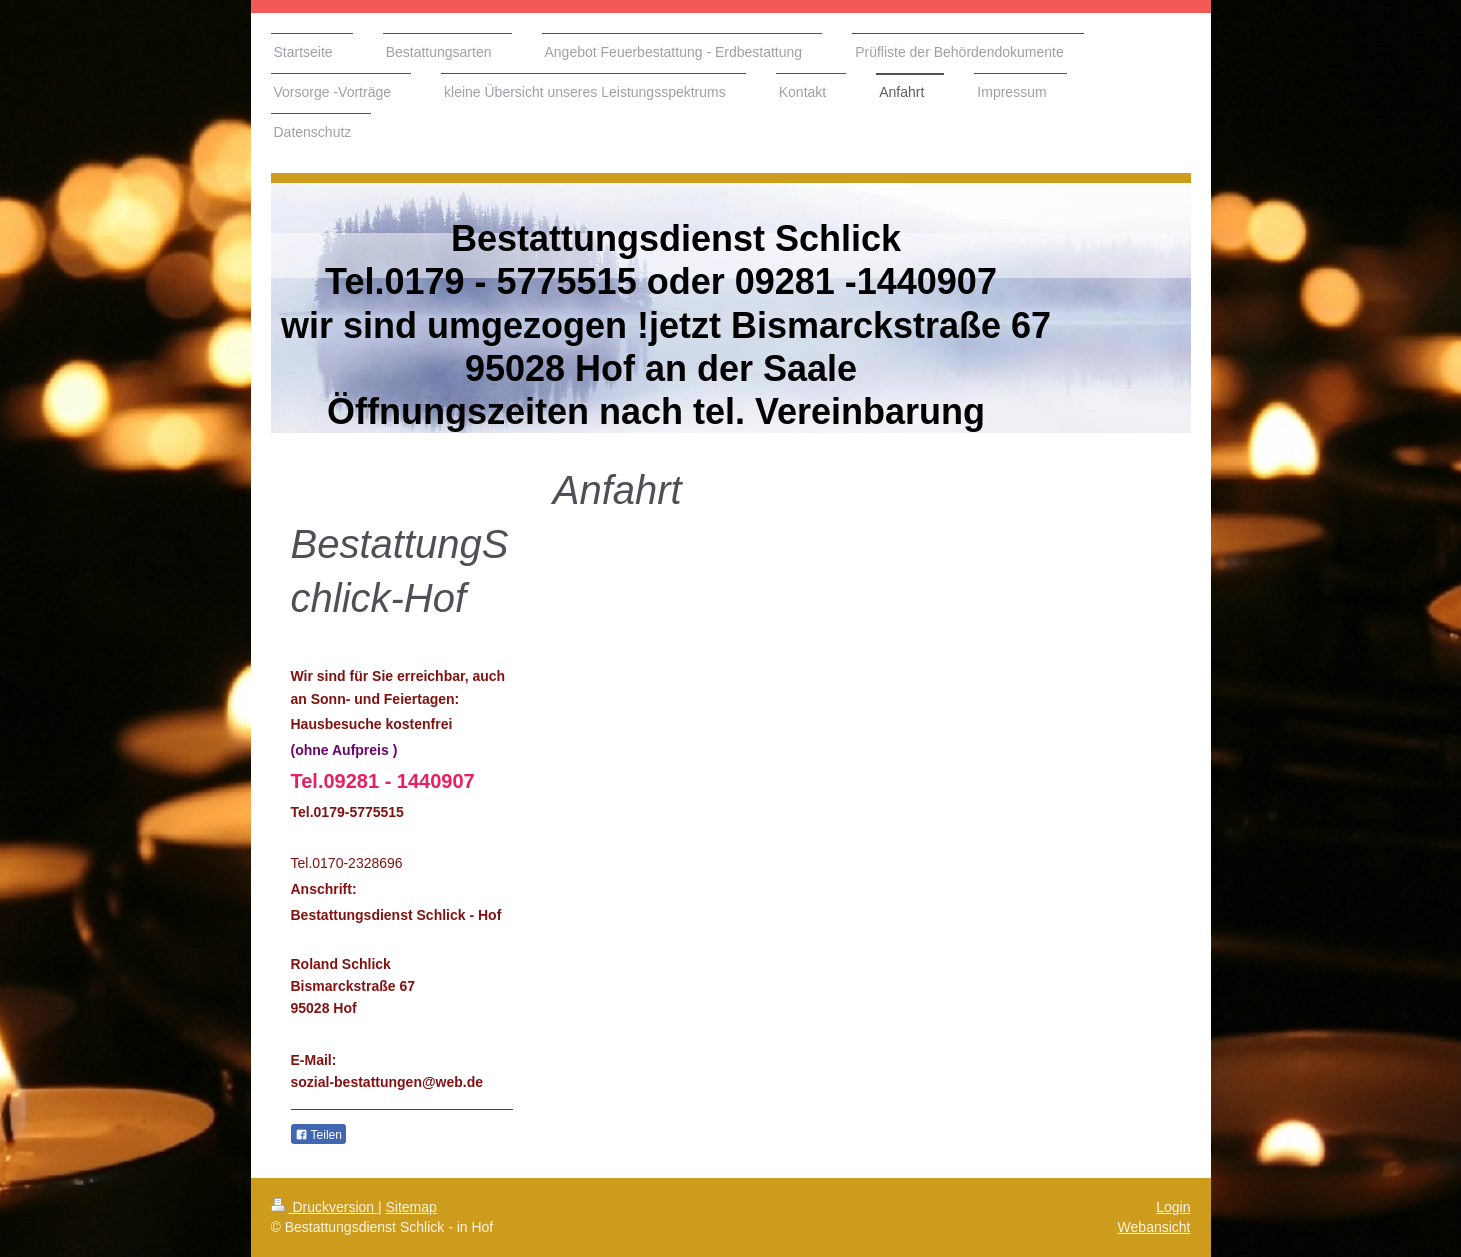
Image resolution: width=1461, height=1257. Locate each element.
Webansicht (1154, 1227)
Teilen (318, 1135)
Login (1173, 1207)
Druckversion (324, 1207)
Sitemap (411, 1207)
